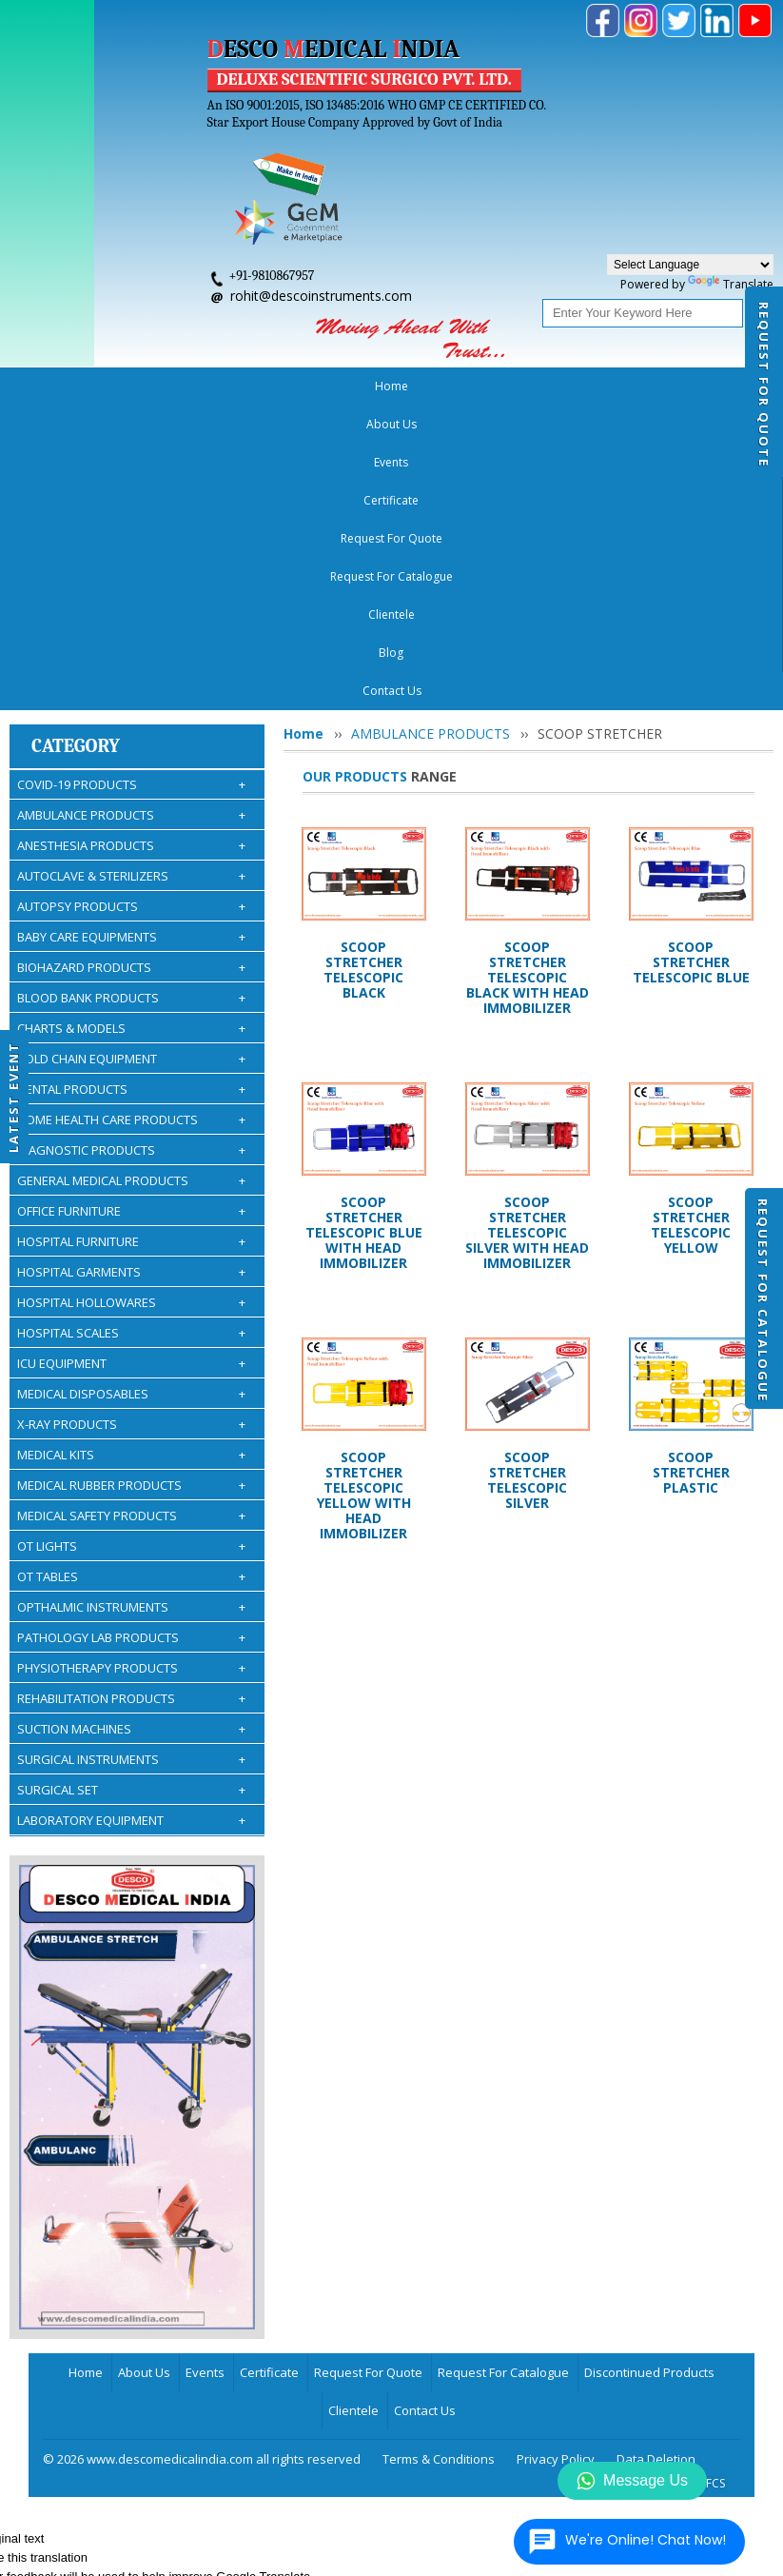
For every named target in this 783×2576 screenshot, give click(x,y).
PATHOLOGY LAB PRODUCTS (131, 1333)
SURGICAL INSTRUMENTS (131, 1455)
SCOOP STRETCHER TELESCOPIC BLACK (363, 666)
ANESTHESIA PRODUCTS (131, 541)
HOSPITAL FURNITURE (131, 937)
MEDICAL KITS (131, 1150)
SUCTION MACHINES (131, 1425)
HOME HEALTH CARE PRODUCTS (131, 815)
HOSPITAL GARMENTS (131, 968)
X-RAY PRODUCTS (131, 1120)
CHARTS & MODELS (131, 724)
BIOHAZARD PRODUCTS (131, 663)
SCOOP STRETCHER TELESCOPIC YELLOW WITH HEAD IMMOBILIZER (364, 1191)
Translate (730, 284)
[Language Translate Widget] (690, 264)
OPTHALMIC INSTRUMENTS (131, 1303)
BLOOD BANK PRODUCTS (131, 693)
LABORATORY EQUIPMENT (131, 1516)
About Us (117, 386)
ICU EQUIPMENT (131, 1059)
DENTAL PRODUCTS (131, 785)
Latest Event (13, 1097)
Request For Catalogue (763, 1300)
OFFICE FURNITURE (131, 907)
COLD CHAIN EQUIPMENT (131, 754)
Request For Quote (764, 384)
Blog (652, 386)
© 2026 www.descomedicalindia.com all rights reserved (202, 2155)
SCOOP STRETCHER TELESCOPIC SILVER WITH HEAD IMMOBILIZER (527, 928)
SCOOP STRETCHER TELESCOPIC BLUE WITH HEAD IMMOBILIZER (363, 928)
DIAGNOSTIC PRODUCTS (131, 846)
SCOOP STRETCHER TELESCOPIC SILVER (527, 1176)
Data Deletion (656, 2155)
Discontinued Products (649, 2068)
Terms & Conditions (438, 2155)
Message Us (632, 2480)
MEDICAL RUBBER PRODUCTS (131, 1181)
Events (183, 386)
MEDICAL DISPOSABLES (131, 1090)
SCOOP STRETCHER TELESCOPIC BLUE (691, 658)
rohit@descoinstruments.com (321, 296)
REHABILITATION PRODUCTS (131, 1394)
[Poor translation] (52, 2297)
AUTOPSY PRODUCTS (131, 602)
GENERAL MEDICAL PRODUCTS (131, 876)
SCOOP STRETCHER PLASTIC (691, 1168)
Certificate (250, 386)
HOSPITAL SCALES (131, 1029)
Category (75, 442)
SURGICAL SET (131, 1486)
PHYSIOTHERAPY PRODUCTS (131, 1364)
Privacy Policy (556, 2155)
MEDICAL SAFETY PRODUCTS (131, 1211)
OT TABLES (131, 1272)
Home (52, 386)
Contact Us (425, 2106)
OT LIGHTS (131, 1242)
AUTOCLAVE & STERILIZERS (131, 572)
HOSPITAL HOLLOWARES (131, 998)
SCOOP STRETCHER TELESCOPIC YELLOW (691, 921)
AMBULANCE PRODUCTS (131, 511)
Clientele (594, 386)
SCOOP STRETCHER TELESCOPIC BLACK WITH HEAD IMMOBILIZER (527, 673)
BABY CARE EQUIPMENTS (131, 633)
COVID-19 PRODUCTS (131, 480)
